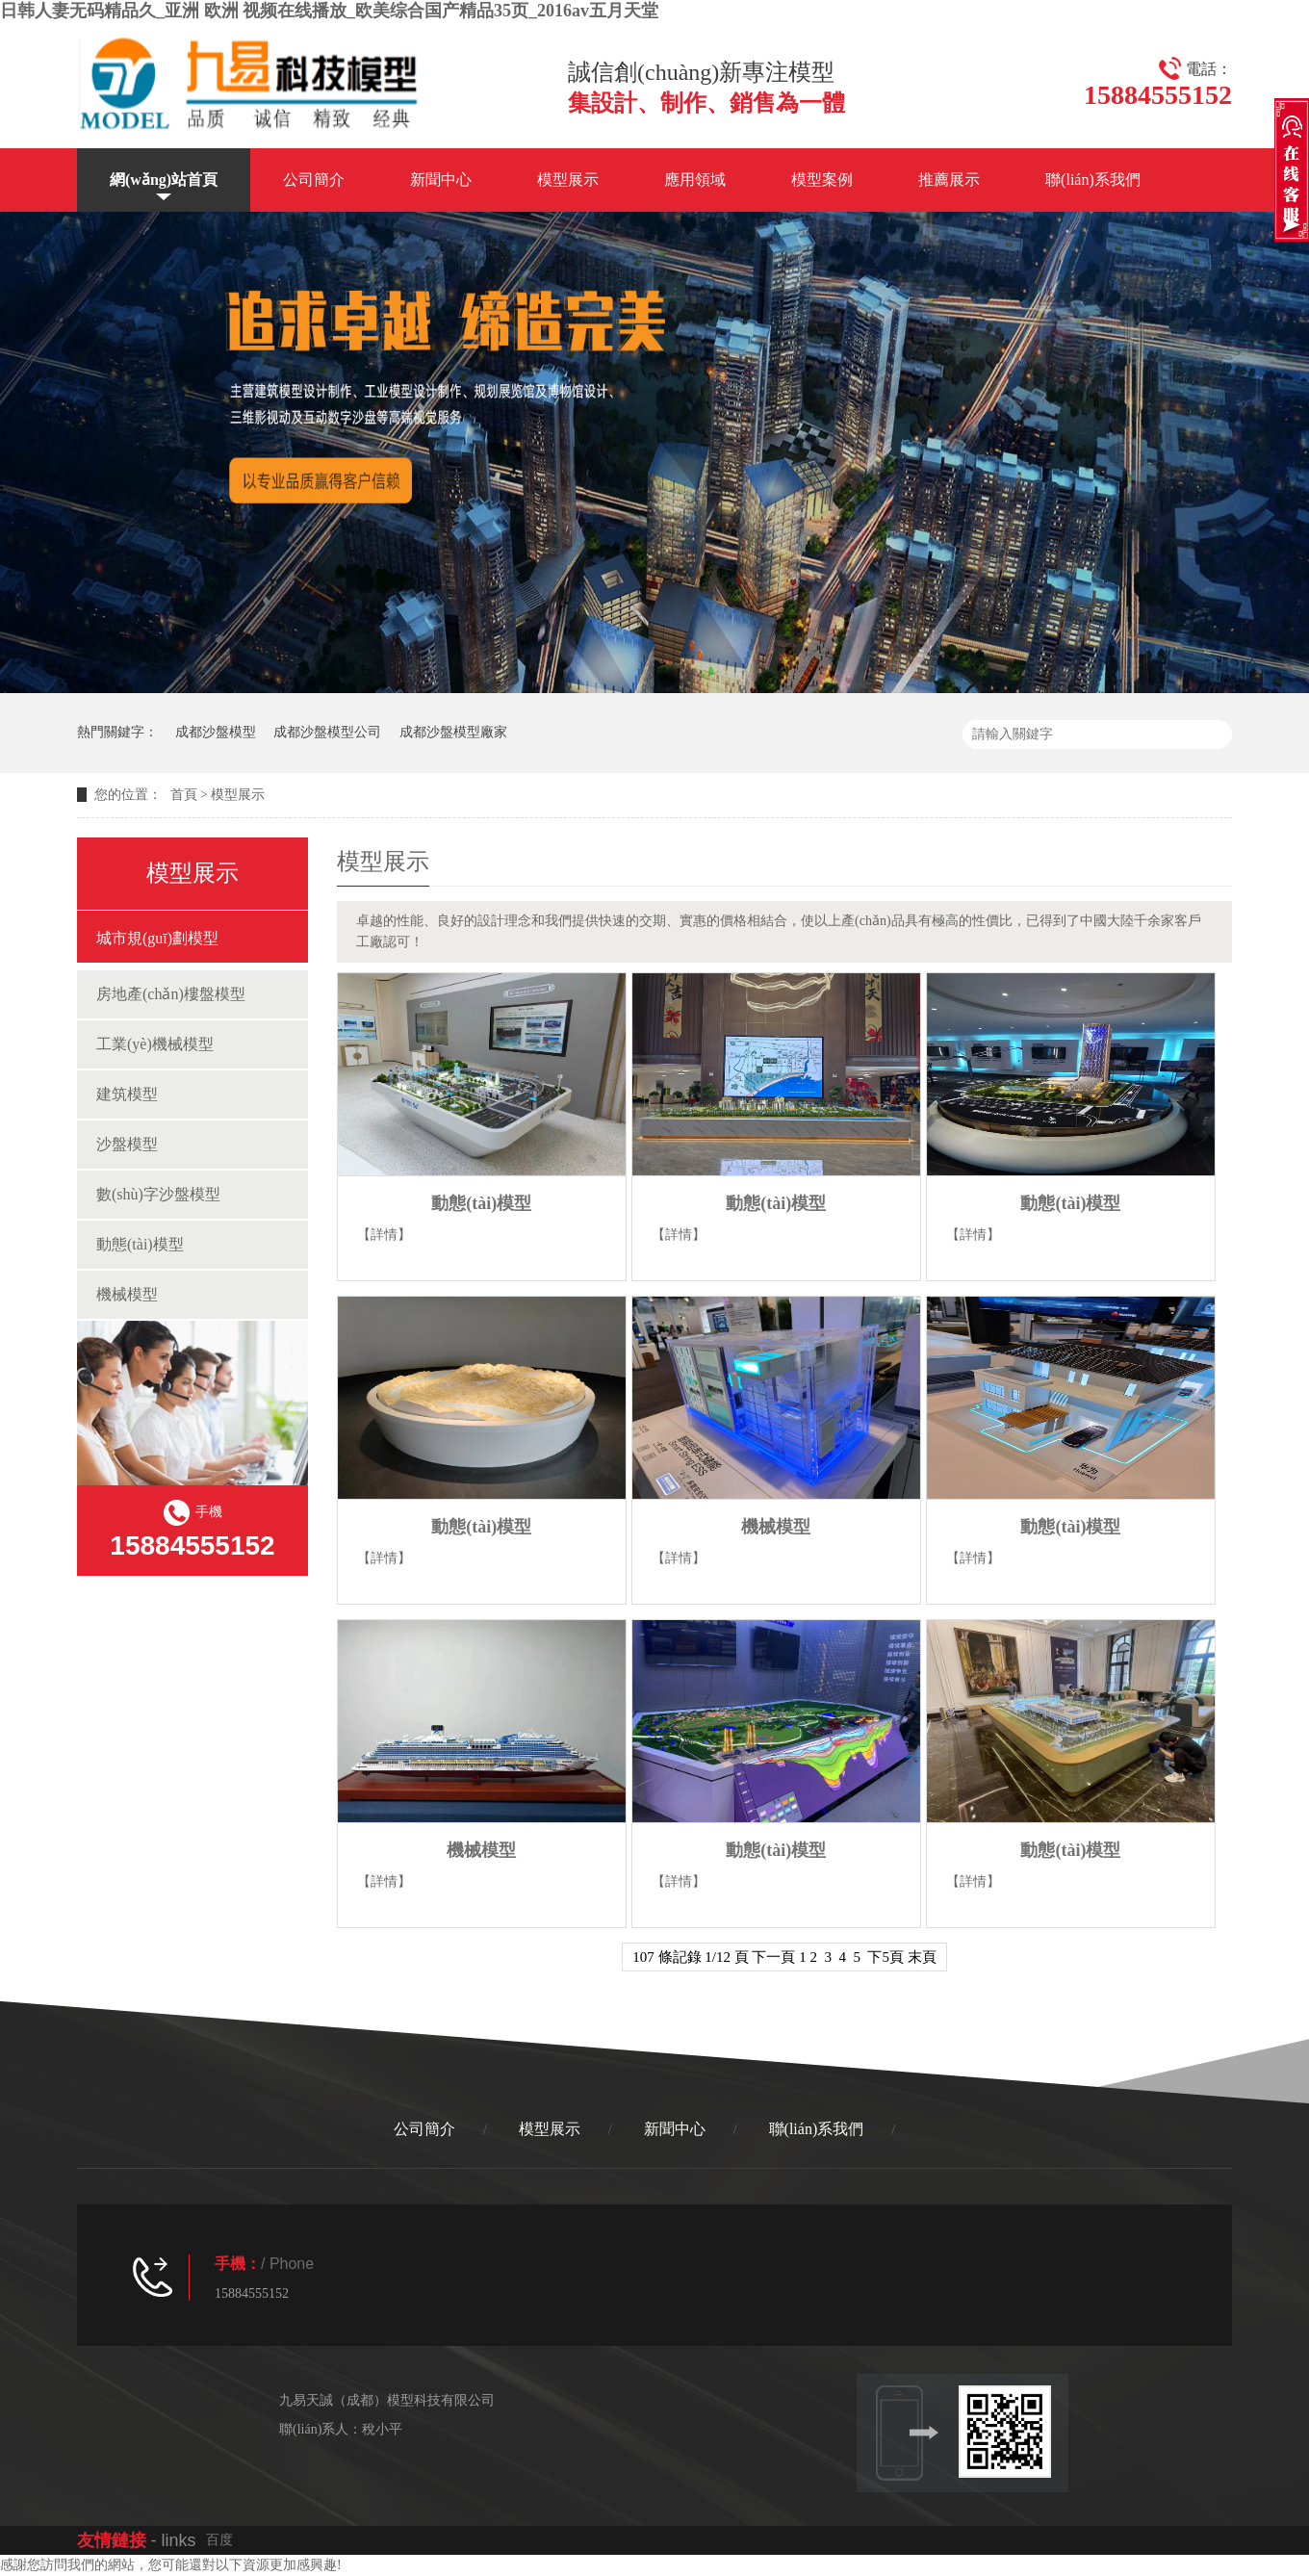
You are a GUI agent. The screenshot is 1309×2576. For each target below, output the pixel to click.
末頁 (922, 1957)
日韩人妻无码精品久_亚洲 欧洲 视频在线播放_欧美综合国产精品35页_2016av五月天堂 (329, 10)
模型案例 (822, 179)
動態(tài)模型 (140, 1244)
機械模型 (127, 1294)
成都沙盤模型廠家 (453, 732)
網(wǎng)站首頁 (164, 179)
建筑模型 (127, 1094)
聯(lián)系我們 (1093, 179)
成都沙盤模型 (215, 732)
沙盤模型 (127, 1144)
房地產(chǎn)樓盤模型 (170, 994)
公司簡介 (314, 179)
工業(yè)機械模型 (155, 1044)
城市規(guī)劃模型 (157, 938)
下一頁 (773, 1957)
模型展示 (568, 179)
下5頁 (885, 1957)
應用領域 (695, 179)
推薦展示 (949, 179)
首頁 (183, 794)
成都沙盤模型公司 (327, 732)
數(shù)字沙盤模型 (158, 1194)
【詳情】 (384, 1234)
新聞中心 (441, 179)
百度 (219, 2540)
